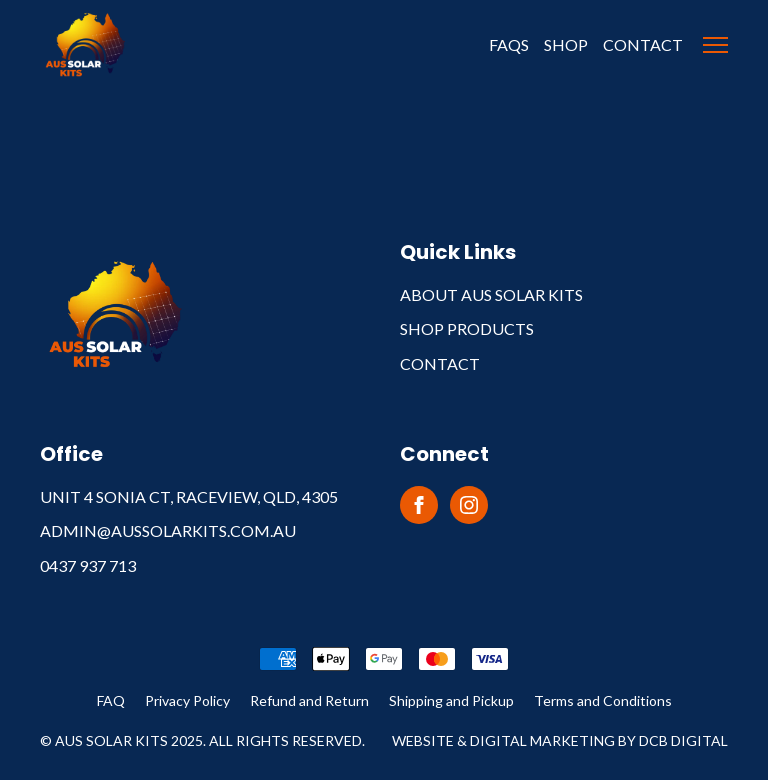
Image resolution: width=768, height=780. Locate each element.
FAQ (111, 700)
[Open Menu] (715, 45)
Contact (643, 44)
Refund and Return (309, 700)
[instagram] (469, 505)
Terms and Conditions (603, 700)
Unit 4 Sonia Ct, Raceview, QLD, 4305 (189, 496)
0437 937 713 (88, 565)
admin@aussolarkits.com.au (168, 530)
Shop (566, 44)
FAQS (509, 44)
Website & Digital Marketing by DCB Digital (560, 740)
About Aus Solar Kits (491, 294)
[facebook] (419, 505)
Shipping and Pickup (451, 700)
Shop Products (467, 328)
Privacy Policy (187, 700)
